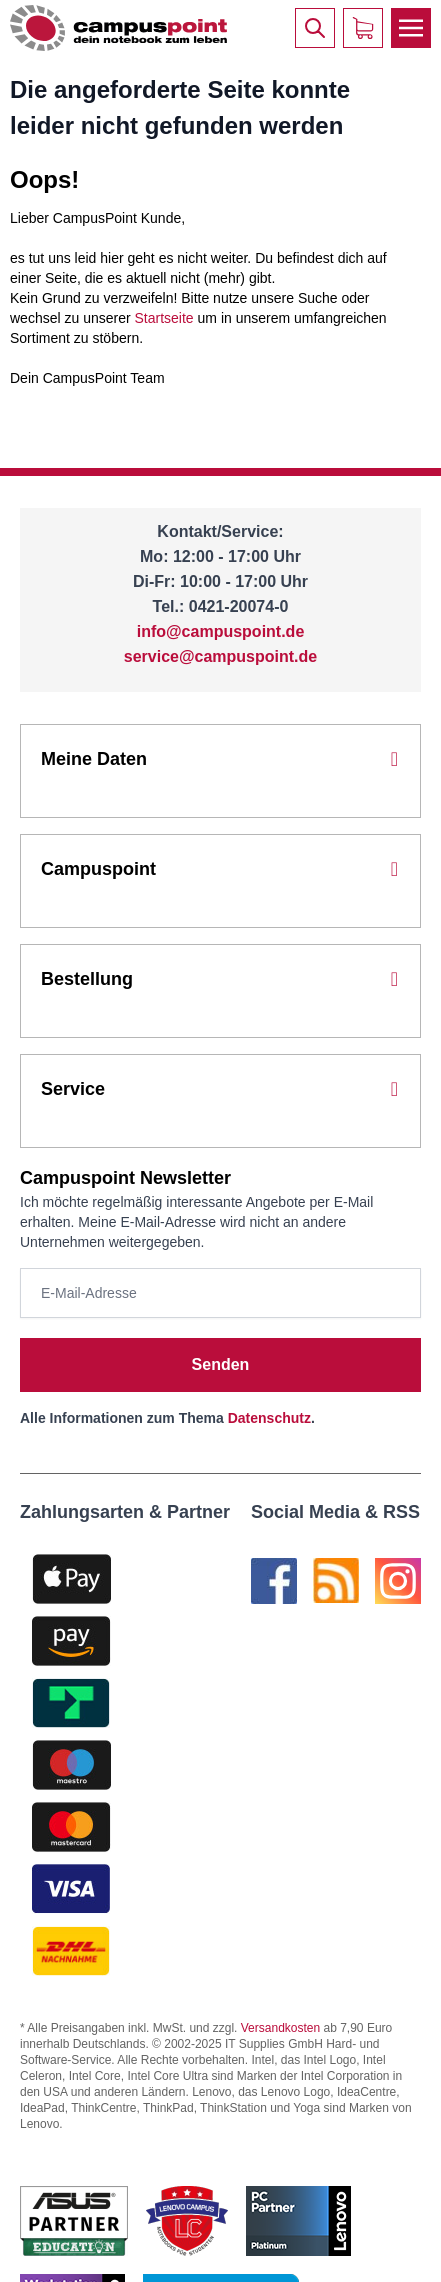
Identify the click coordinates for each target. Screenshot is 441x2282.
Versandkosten (280, 2028)
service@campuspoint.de (220, 656)
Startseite (164, 318)
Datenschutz (269, 1418)
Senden (221, 1364)
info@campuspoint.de (221, 631)
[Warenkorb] (363, 28)
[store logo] (118, 27)
